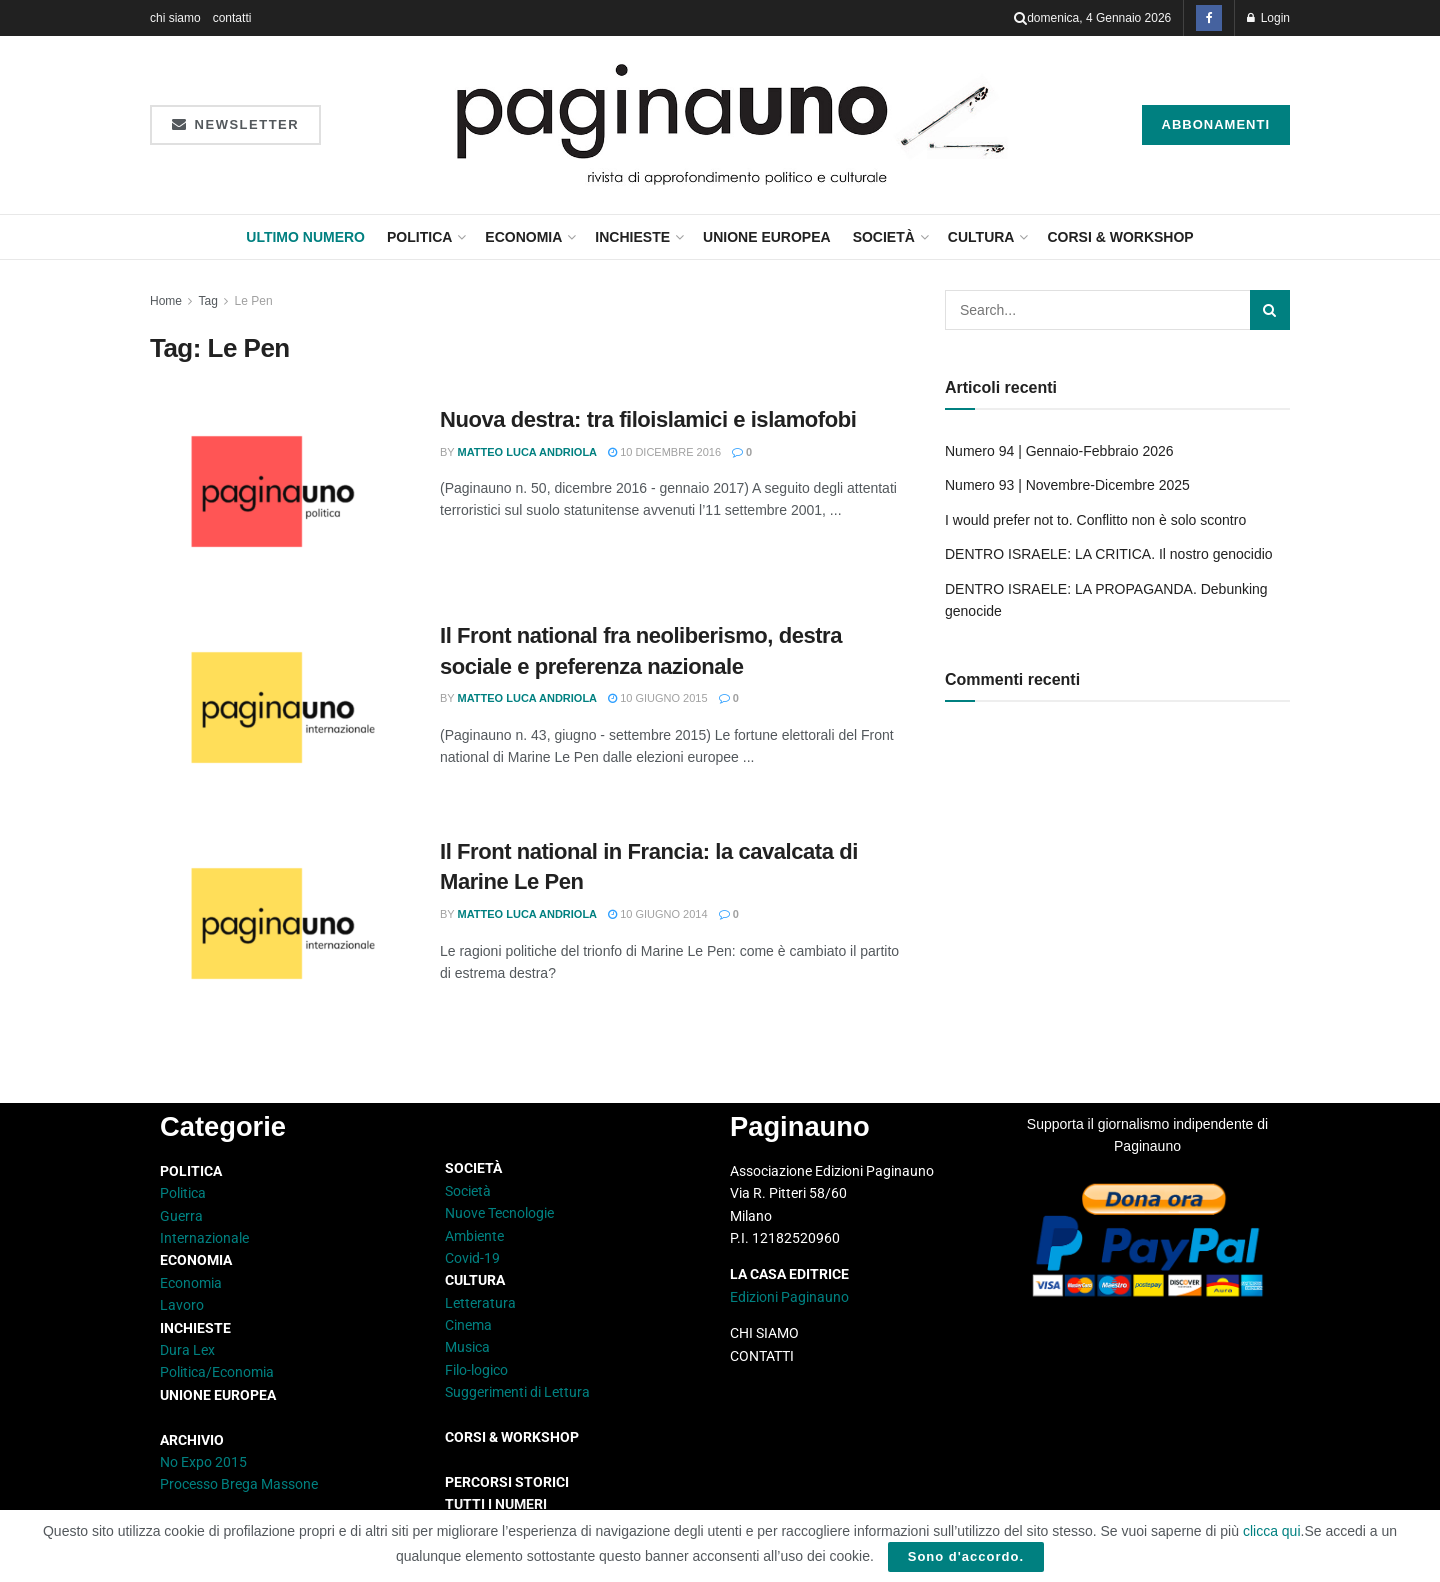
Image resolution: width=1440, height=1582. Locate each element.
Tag (207, 301)
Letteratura (480, 1303)
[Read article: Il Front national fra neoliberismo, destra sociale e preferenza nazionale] (280, 714)
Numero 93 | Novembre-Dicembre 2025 (1067, 485)
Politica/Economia (217, 1372)
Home (166, 301)
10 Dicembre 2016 (664, 452)
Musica (467, 1347)
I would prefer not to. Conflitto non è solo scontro (1095, 520)
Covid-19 (472, 1258)
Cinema (468, 1325)
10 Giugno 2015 (658, 698)
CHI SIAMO (764, 1333)
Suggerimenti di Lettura (517, 1392)
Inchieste (632, 237)
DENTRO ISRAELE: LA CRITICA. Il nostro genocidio (1109, 554)
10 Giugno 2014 (658, 914)
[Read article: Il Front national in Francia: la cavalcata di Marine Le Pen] (280, 930)
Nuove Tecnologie (499, 1213)
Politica (419, 237)
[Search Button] (1020, 18)
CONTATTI (762, 1356)
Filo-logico (476, 1370)
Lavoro (182, 1305)
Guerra (181, 1216)
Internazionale (204, 1238)
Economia (523, 237)
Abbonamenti (1216, 124)
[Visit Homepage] (731, 125)
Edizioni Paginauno (791, 1297)
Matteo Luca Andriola (528, 452)
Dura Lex (187, 1350)
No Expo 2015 (203, 1462)
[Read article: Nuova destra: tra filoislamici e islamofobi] (280, 498)
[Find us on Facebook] (1209, 18)
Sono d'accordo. (966, 1556)
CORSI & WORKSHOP (1120, 237)
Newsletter (235, 124)
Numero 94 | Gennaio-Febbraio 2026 (1059, 451)
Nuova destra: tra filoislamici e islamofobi (648, 419)
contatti (232, 18)
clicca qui (1272, 1531)
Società (884, 237)
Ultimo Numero (305, 237)
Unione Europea (767, 237)
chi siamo (175, 18)
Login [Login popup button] (1268, 18)
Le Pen (254, 301)
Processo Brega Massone (239, 1484)
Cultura (981, 237)
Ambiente (474, 1236)
